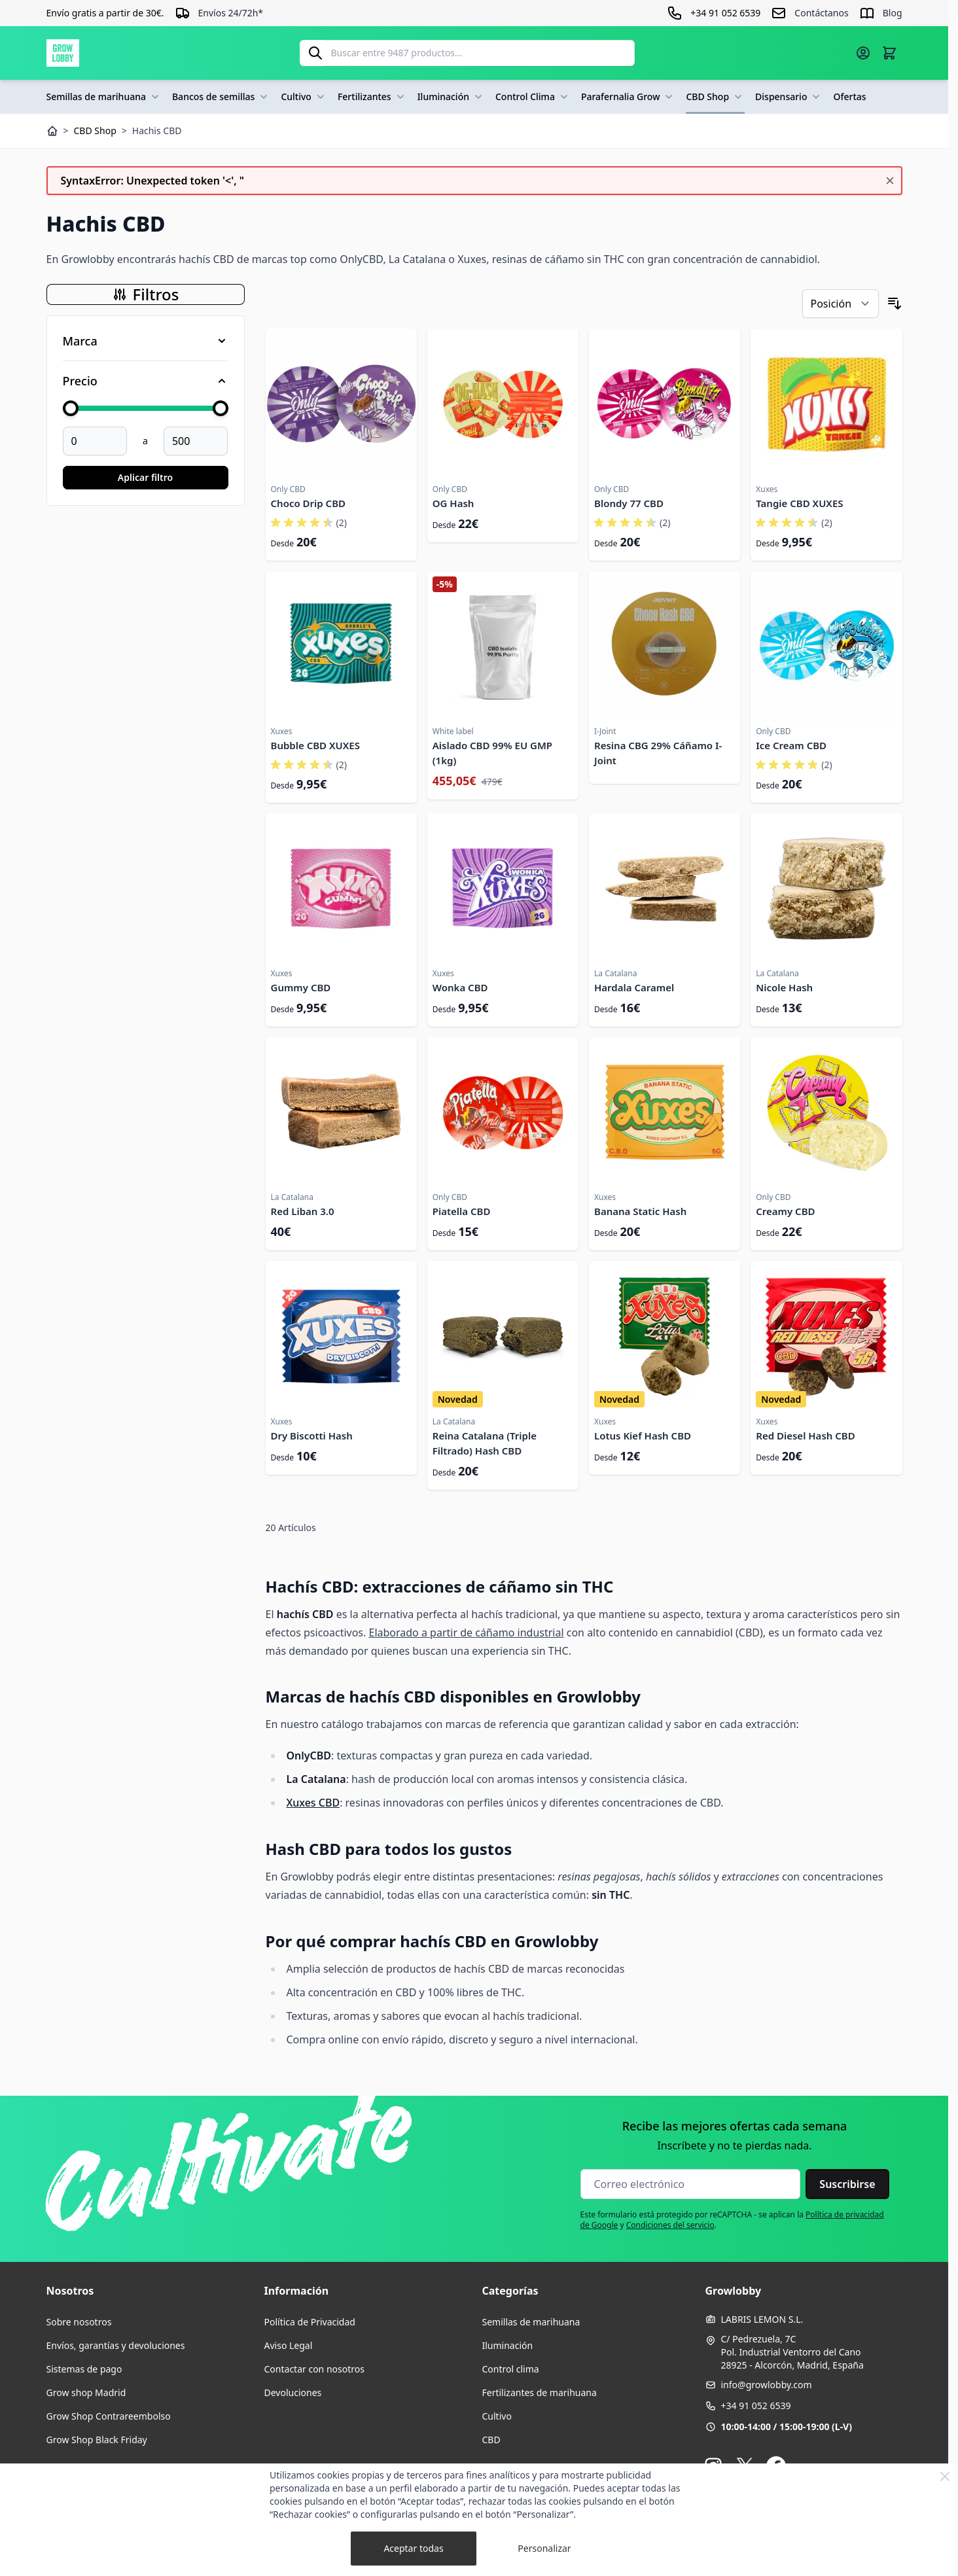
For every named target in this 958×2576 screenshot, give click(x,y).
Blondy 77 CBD (629, 503)
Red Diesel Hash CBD (805, 1435)
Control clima (510, 2369)
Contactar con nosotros (314, 2369)
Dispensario (789, 96)
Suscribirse (847, 2184)
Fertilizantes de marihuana (539, 2392)
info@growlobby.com (766, 2384)
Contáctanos (821, 13)
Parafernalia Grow (628, 96)
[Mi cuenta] (863, 53)
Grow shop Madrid (86, 2392)
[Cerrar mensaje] (890, 180)
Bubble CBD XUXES (315, 745)
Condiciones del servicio (670, 2225)
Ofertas (849, 96)
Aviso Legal (288, 2345)
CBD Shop (715, 96)
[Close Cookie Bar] (945, 2476)
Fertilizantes (372, 96)
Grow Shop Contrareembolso (108, 2416)
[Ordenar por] (840, 303)
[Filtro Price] (145, 380)
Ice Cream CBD (791, 745)
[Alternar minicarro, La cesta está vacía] (889, 53)
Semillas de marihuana (104, 96)
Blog (892, 13)
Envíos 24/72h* (231, 13)
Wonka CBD (460, 987)
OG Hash (453, 503)
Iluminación (451, 96)
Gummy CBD (301, 987)
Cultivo (304, 96)
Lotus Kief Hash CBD (642, 1435)
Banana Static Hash (640, 1211)
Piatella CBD (462, 1211)
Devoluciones (293, 2392)
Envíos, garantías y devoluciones (115, 2345)
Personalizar (544, 2548)
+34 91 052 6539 (756, 2405)
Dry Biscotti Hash (312, 1435)
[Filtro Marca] (145, 340)
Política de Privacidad (309, 2322)
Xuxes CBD (313, 1802)
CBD (491, 2439)
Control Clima (533, 96)
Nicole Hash (784, 987)
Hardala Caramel (634, 987)
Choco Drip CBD (308, 503)
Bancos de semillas (221, 96)
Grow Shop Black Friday (96, 2439)
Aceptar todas (413, 2548)
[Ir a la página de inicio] (62, 53)
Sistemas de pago (84, 2369)
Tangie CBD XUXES (799, 503)
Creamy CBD (785, 1211)
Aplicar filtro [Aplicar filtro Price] (145, 477)
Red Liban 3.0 (302, 1211)
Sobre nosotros (79, 2322)
